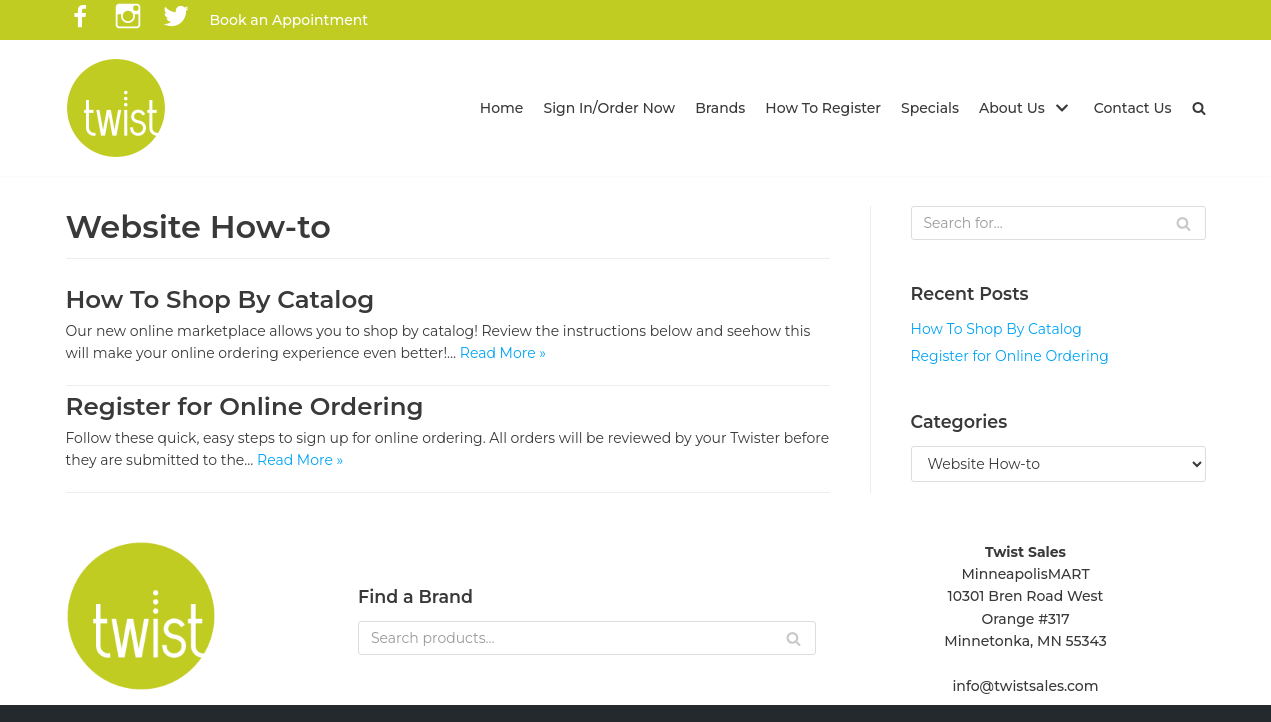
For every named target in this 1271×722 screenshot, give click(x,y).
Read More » (503, 353)
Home (502, 108)
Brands (720, 108)
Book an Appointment (289, 20)
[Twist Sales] (116, 108)
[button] (1199, 108)
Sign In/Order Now (609, 108)
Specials (930, 108)
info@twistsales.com (1025, 686)
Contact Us (1133, 108)
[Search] (1058, 223)
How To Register (823, 108)
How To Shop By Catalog (220, 299)
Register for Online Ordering (245, 406)
